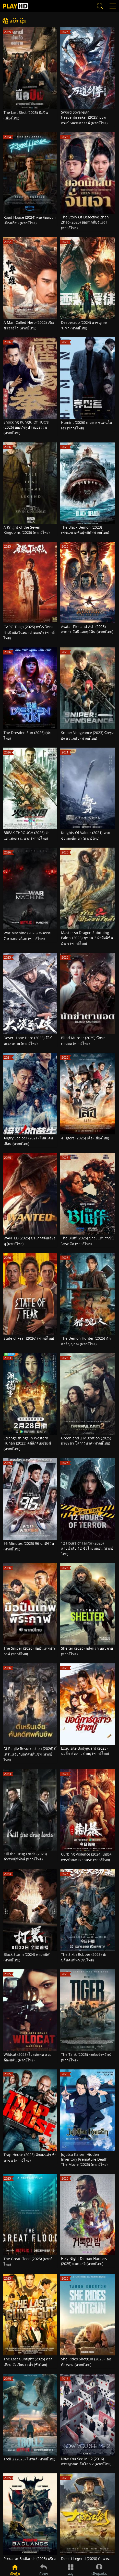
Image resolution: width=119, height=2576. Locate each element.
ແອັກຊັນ (17, 20)
